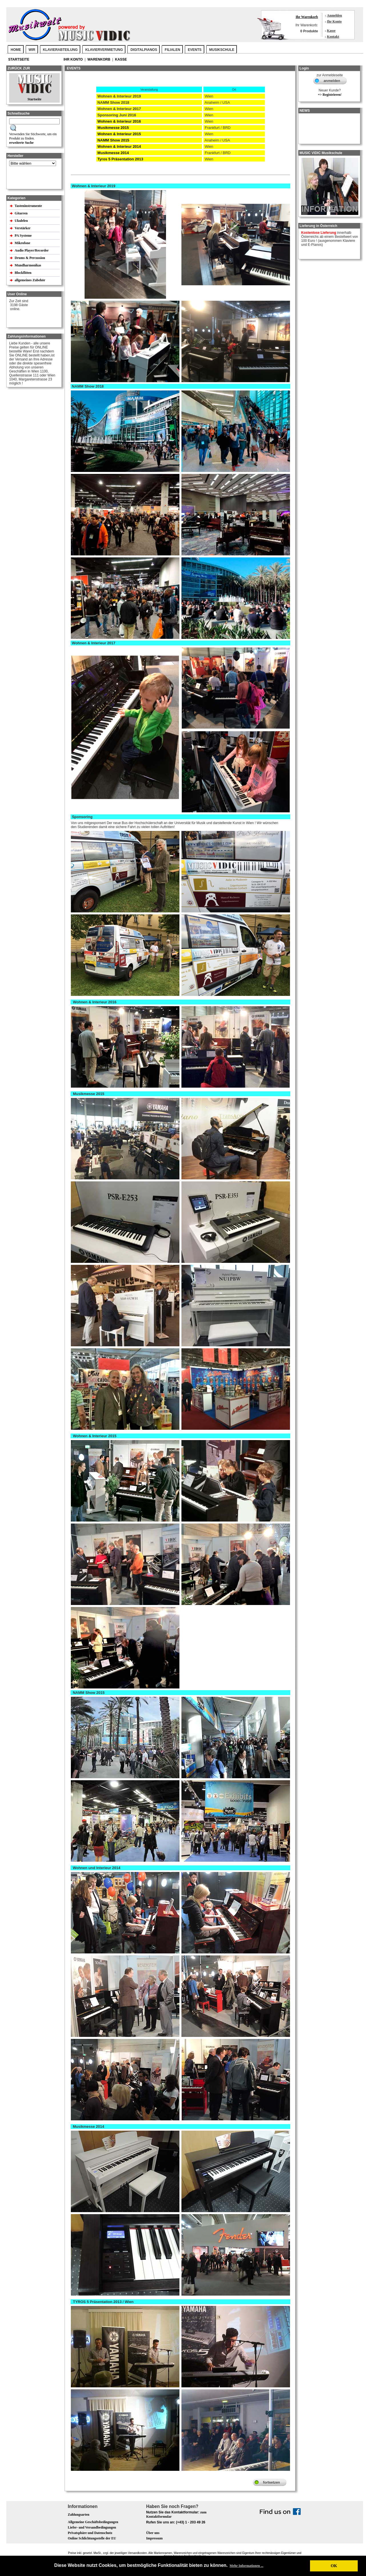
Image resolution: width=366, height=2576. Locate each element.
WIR (32, 50)
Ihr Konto (334, 21)
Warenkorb (99, 59)
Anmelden (334, 15)
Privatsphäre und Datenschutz (90, 2533)
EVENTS (194, 50)
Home (16, 50)
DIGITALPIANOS (144, 50)
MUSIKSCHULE (221, 50)
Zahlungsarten (78, 2515)
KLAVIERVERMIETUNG (104, 50)
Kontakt (333, 37)
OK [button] (334, 2565)
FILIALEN (172, 50)
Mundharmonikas (28, 265)
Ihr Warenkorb (307, 17)
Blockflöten (23, 273)
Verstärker (23, 228)
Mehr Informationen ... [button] (246, 2566)
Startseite (19, 59)
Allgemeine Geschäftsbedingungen (93, 2522)
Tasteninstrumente (29, 206)
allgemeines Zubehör (30, 280)
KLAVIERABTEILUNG (60, 50)
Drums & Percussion (30, 258)
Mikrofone (23, 243)
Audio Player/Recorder (32, 250)
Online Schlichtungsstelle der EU (92, 2538)
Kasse (331, 31)
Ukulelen (22, 221)
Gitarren (21, 213)
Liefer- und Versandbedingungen (92, 2527)
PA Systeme (23, 236)
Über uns (152, 2533)
